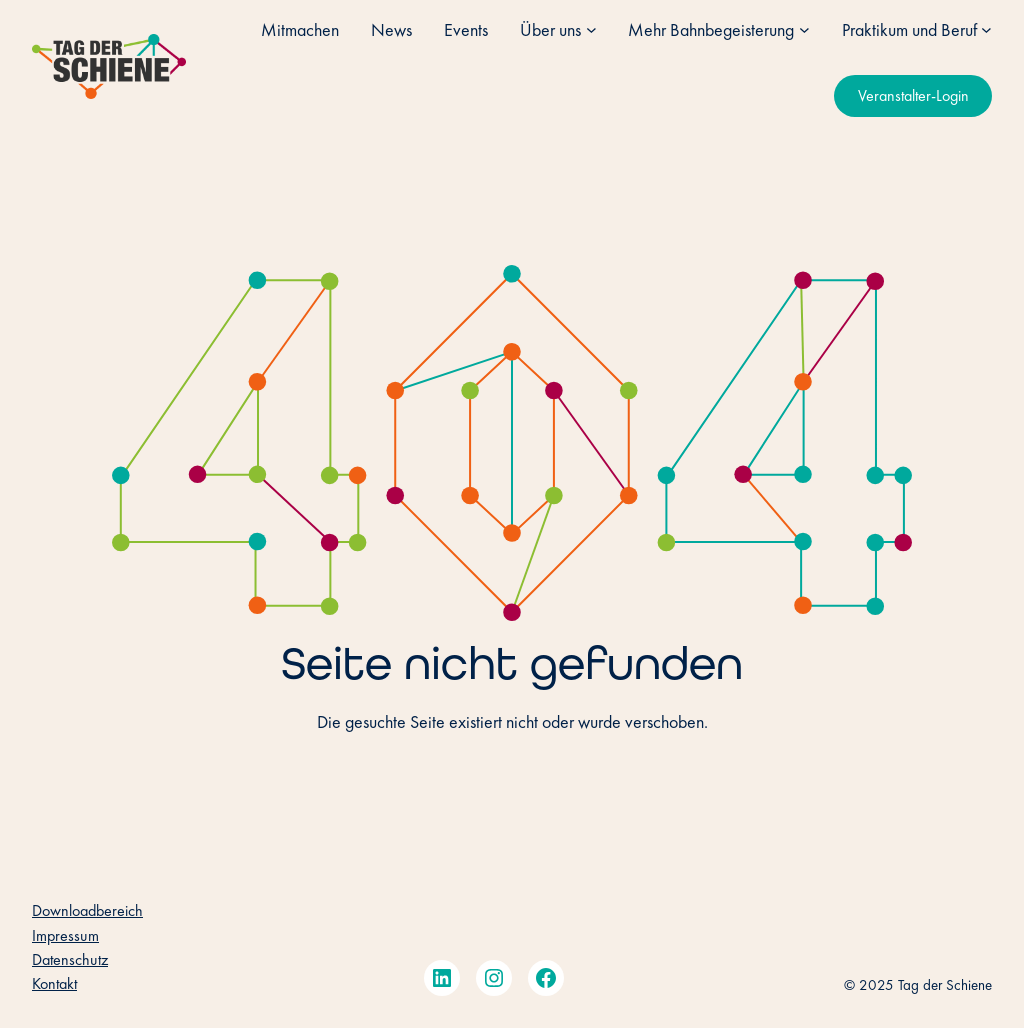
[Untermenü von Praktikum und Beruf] (986, 29)
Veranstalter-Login (913, 95)
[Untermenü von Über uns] (591, 29)
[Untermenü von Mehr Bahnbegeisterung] (804, 29)
